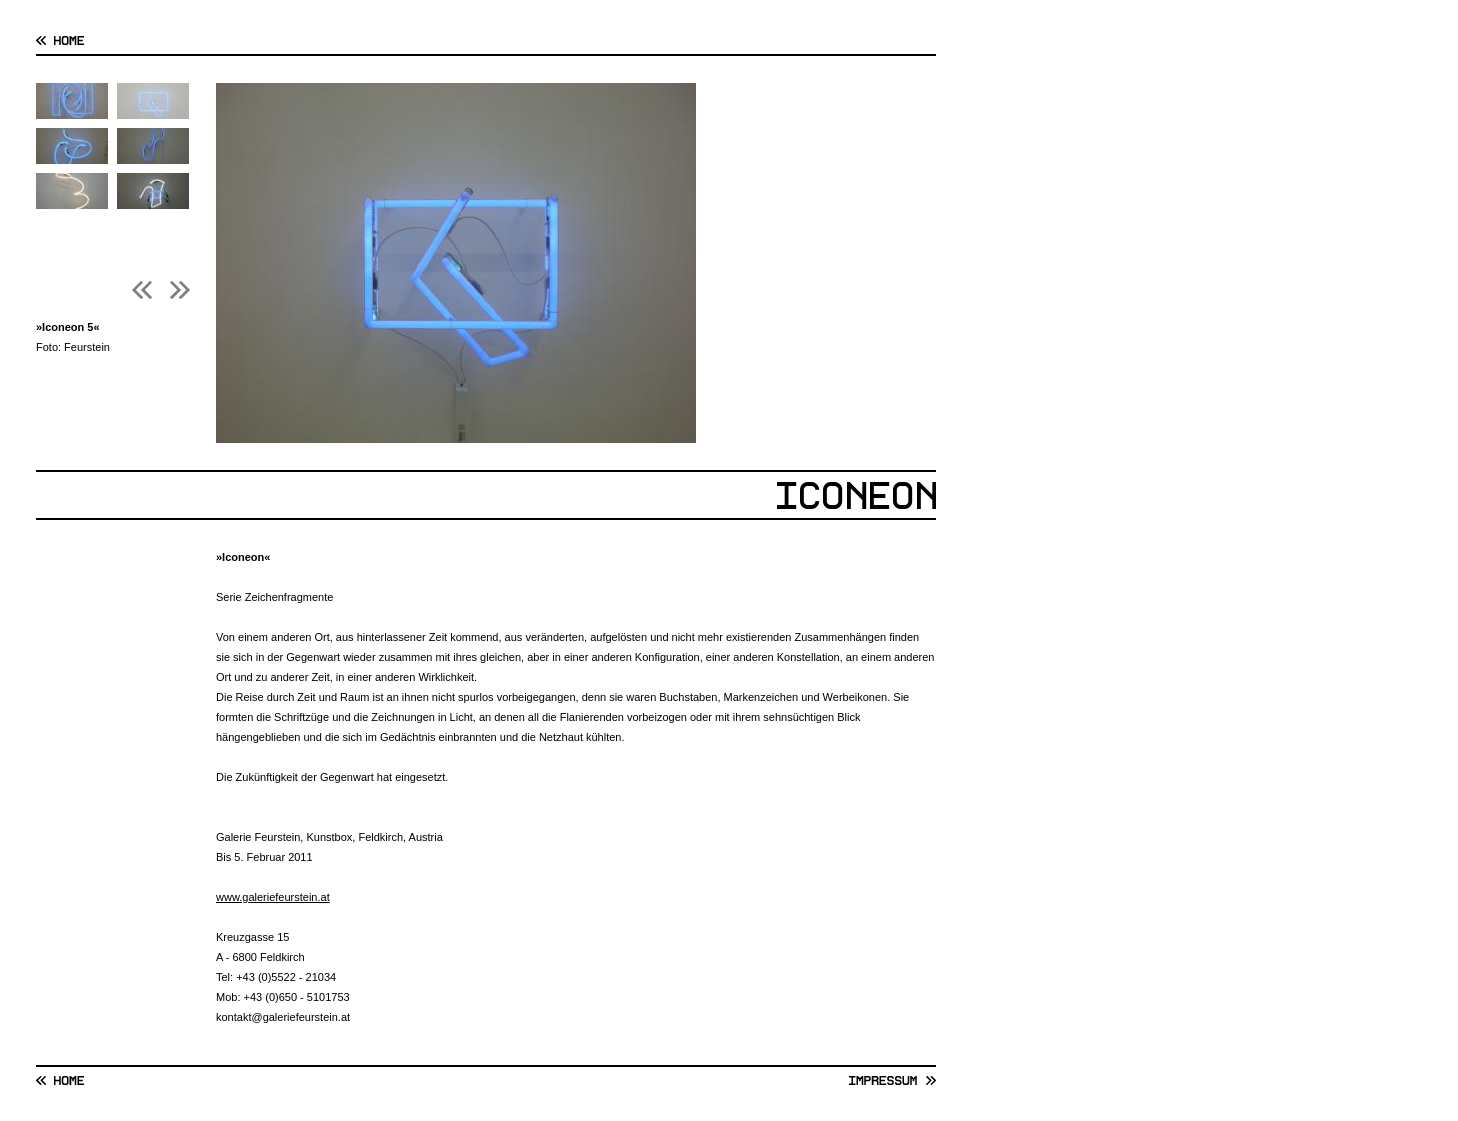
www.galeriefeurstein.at (273, 897)
